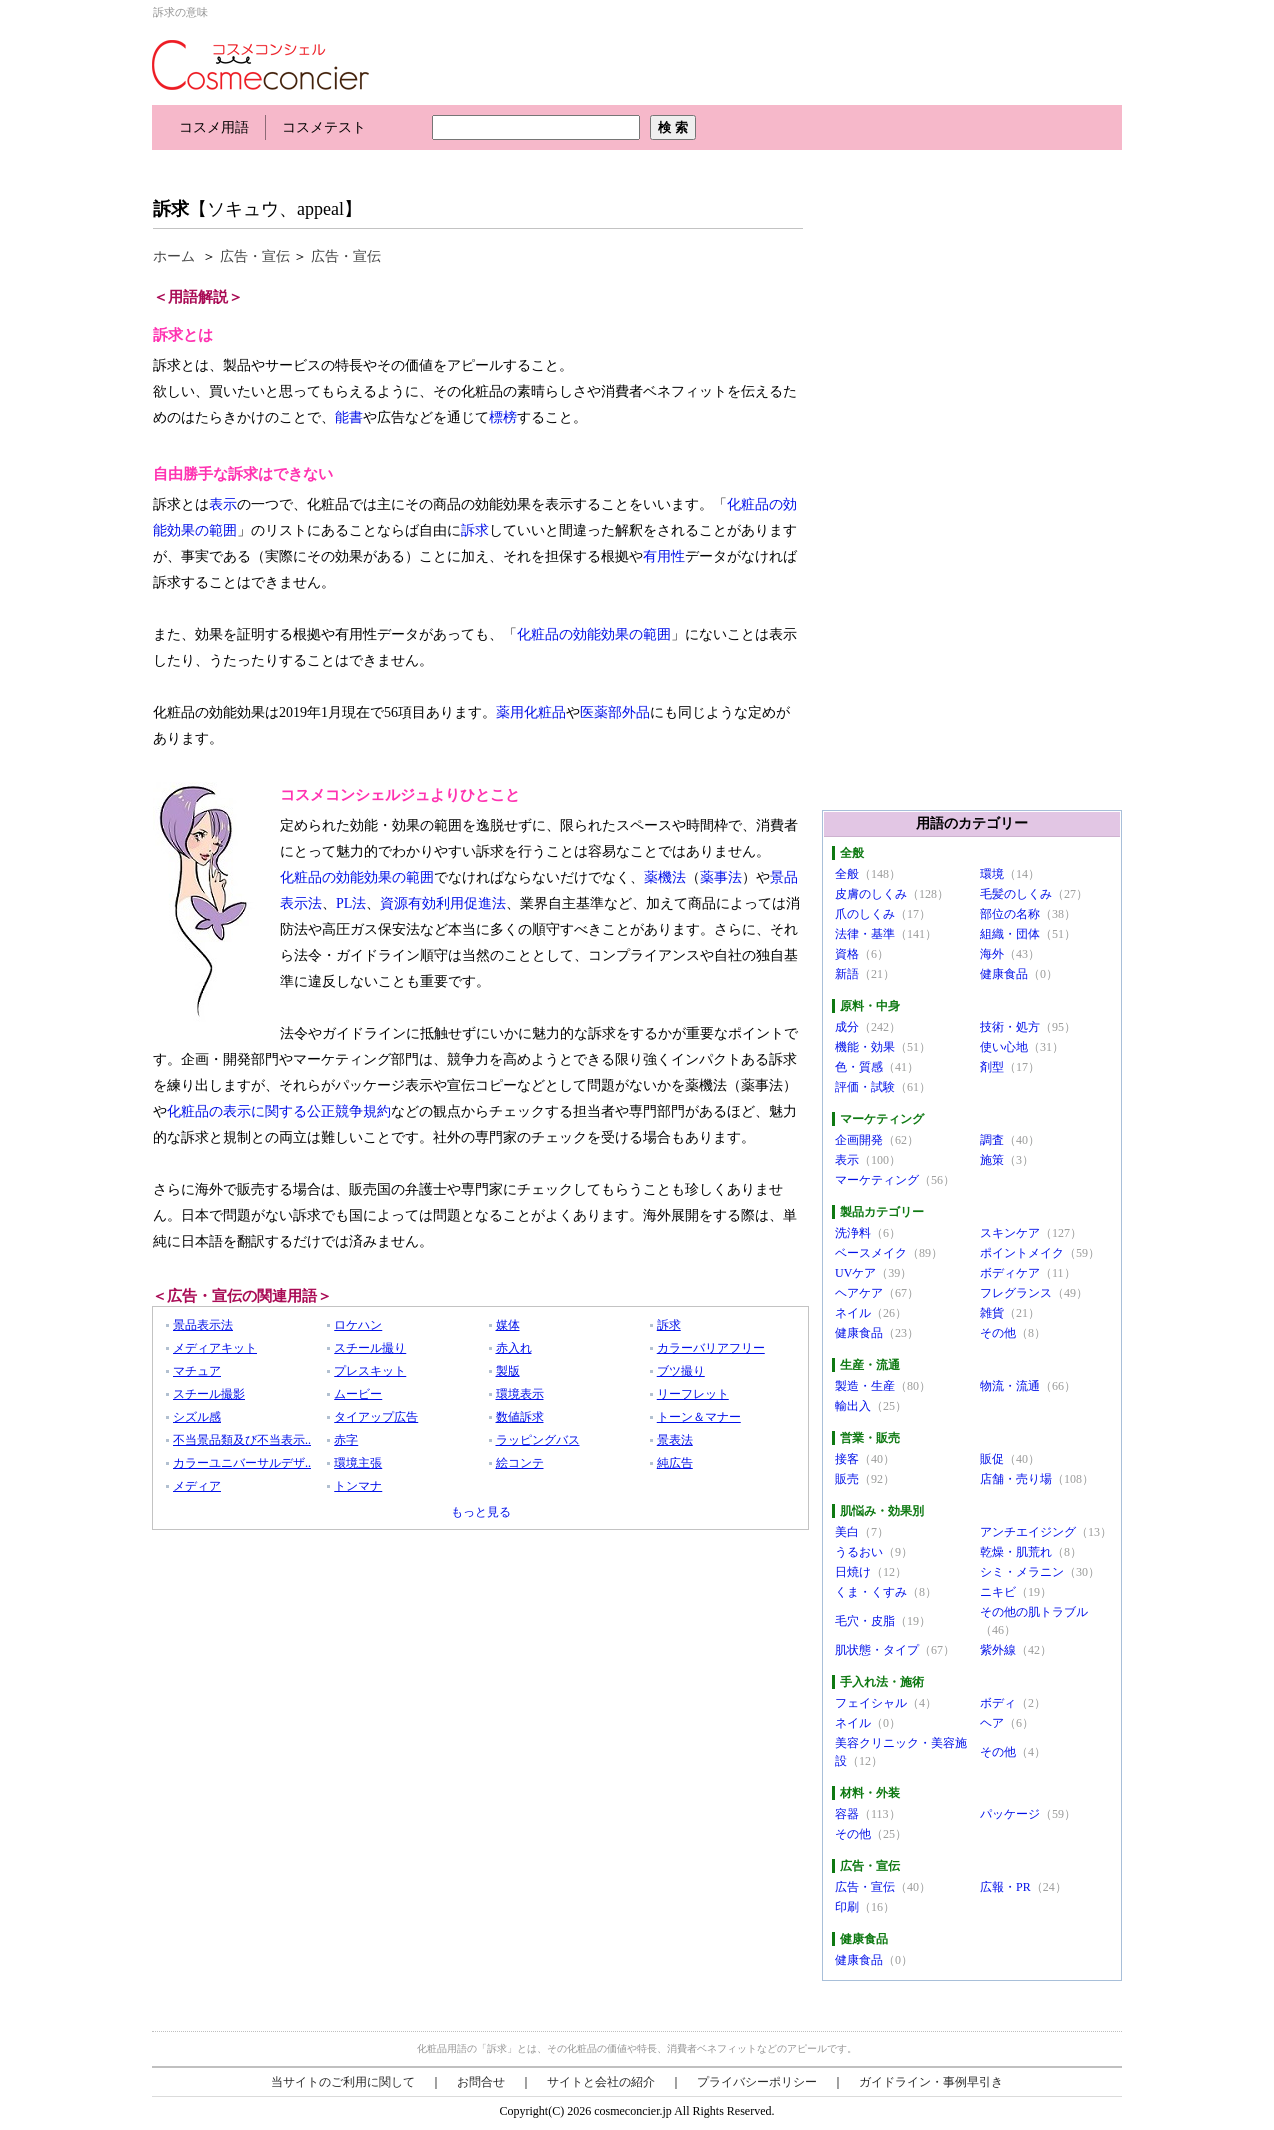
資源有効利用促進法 (443, 903)
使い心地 (1004, 1047)
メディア (197, 1486)
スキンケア (1010, 1233)
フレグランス (1016, 1293)
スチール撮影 (209, 1394)
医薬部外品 (615, 712)
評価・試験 (865, 1087)
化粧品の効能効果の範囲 (594, 634)
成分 (847, 1027)
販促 (992, 1459)
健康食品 (1004, 974)
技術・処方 (1010, 1027)
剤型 (992, 1067)
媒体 (508, 1325)
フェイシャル (871, 1703)
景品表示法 (203, 1325)
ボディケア (1010, 1273)
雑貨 (992, 1313)
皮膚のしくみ (871, 894)
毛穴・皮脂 (865, 1621)
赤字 (346, 1440)
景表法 (675, 1440)
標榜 (503, 417)
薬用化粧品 (531, 712)
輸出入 (853, 1406)
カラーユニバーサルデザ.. (242, 1463)
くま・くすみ (871, 1592)
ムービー (358, 1394)
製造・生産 (865, 1386)
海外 (992, 954)
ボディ (998, 1703)
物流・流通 (1010, 1386)
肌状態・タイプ (877, 1650)
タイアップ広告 (376, 1417)
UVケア (855, 1273)
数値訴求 (520, 1417)
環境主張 (358, 1463)
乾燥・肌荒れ (1016, 1552)
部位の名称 (1010, 914)
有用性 (664, 556)
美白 (847, 1532)
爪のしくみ (865, 914)
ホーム (174, 256)
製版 (508, 1371)
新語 (847, 974)
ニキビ (998, 1592)
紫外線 (998, 1650)
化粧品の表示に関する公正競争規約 (279, 1111)
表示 (223, 504)
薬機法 (665, 877)
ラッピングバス (538, 1440)
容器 (847, 1814)
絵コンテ (520, 1463)
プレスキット (370, 1371)
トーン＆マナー (699, 1417)
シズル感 (197, 1417)
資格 (847, 954)
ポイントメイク (1022, 1253)
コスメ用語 (214, 127)
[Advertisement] (516, 167)
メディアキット (215, 1348)
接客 (847, 1459)
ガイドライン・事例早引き (931, 2082)
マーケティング (877, 1180)
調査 (992, 1140)
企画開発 (859, 1140)
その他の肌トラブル (1034, 1612)
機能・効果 (865, 1047)
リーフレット (693, 1394)
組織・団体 (1010, 934)
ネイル (853, 1313)
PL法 (351, 903)
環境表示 (520, 1394)
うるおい (859, 1552)
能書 (349, 417)
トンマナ (358, 1486)
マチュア (197, 1371)
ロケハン (358, 1325)
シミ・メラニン (1022, 1572)
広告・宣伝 (255, 256)
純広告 (675, 1463)
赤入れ (514, 1348)
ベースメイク (871, 1253)
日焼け (853, 1572)
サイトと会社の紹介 (601, 2082)
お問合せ (481, 2082)
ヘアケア (859, 1293)
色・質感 (859, 1067)
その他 (998, 1333)
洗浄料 (853, 1233)
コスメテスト (324, 127)
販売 (847, 1479)
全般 (847, 874)
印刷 (847, 1907)
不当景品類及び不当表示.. (242, 1440)
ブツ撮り (681, 1371)
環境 (992, 874)
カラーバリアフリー (711, 1348)
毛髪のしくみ (1016, 894)
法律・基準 (865, 934)
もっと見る (481, 1512)
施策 (992, 1160)
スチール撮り (370, 1348)
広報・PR (1005, 1887)
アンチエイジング (1028, 1532)
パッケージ (1010, 1814)
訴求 (171, 209)
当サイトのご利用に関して (343, 2082)
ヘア (992, 1723)
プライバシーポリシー (757, 2082)
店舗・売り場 (1016, 1479)
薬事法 (721, 877)
